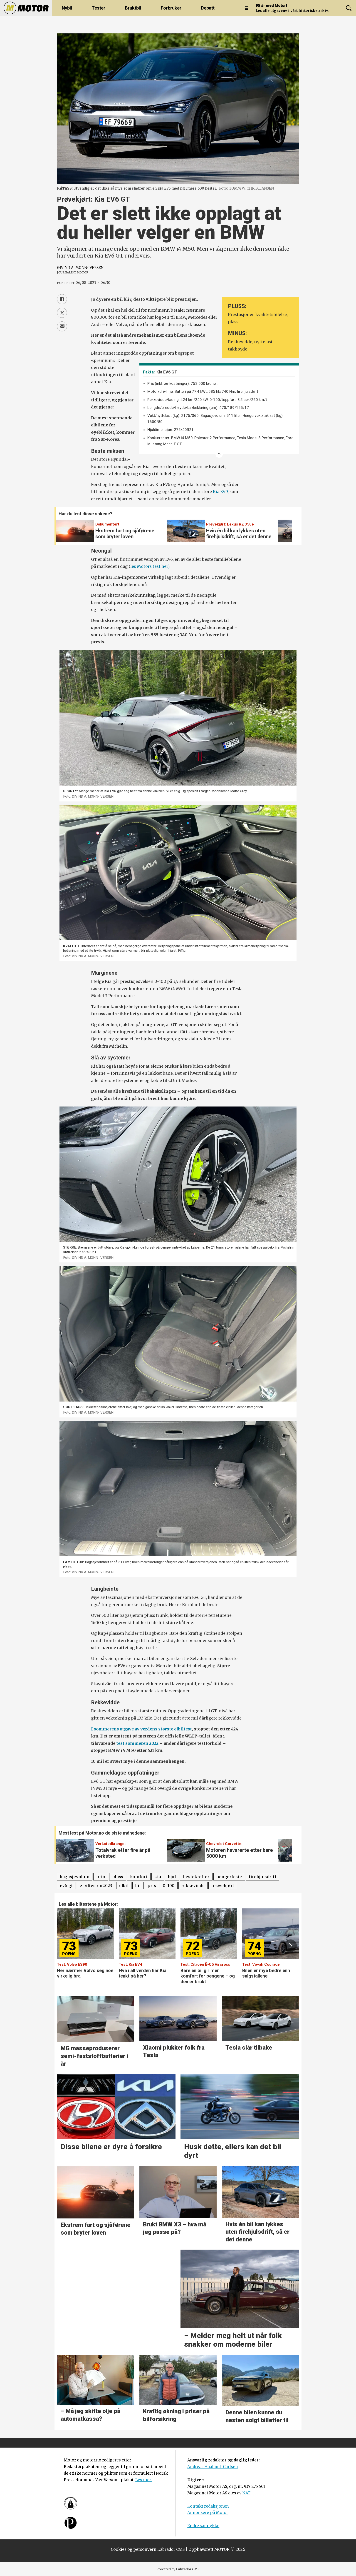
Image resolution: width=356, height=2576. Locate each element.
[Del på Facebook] (62, 299)
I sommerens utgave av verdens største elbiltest (141, 1729)
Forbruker (171, 8)
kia (157, 1876)
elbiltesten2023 (96, 1885)
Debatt (208, 8)
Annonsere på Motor (207, 2512)
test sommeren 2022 (137, 1743)
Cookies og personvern (133, 2549)
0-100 (168, 1885)
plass (117, 1876)
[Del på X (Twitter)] (62, 313)
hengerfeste (229, 1876)
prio (100, 1876)
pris (152, 1885)
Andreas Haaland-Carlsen (212, 2466)
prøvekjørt (222, 1885)
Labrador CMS (171, 2549)
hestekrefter (196, 1876)
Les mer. (143, 2479)
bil (138, 1885)
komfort (139, 1876)
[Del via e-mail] (62, 326)
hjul (172, 1876)
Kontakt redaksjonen (208, 2506)
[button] (285, 528)
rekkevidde (193, 1885)
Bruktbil (133, 8)
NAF (246, 2493)
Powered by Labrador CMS (178, 2569)
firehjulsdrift (263, 1876)
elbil (124, 1885)
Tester (98, 8)
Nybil (67, 8)
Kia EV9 (220, 491)
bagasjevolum (74, 1876)
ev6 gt (66, 1885)
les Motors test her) (149, 566)
